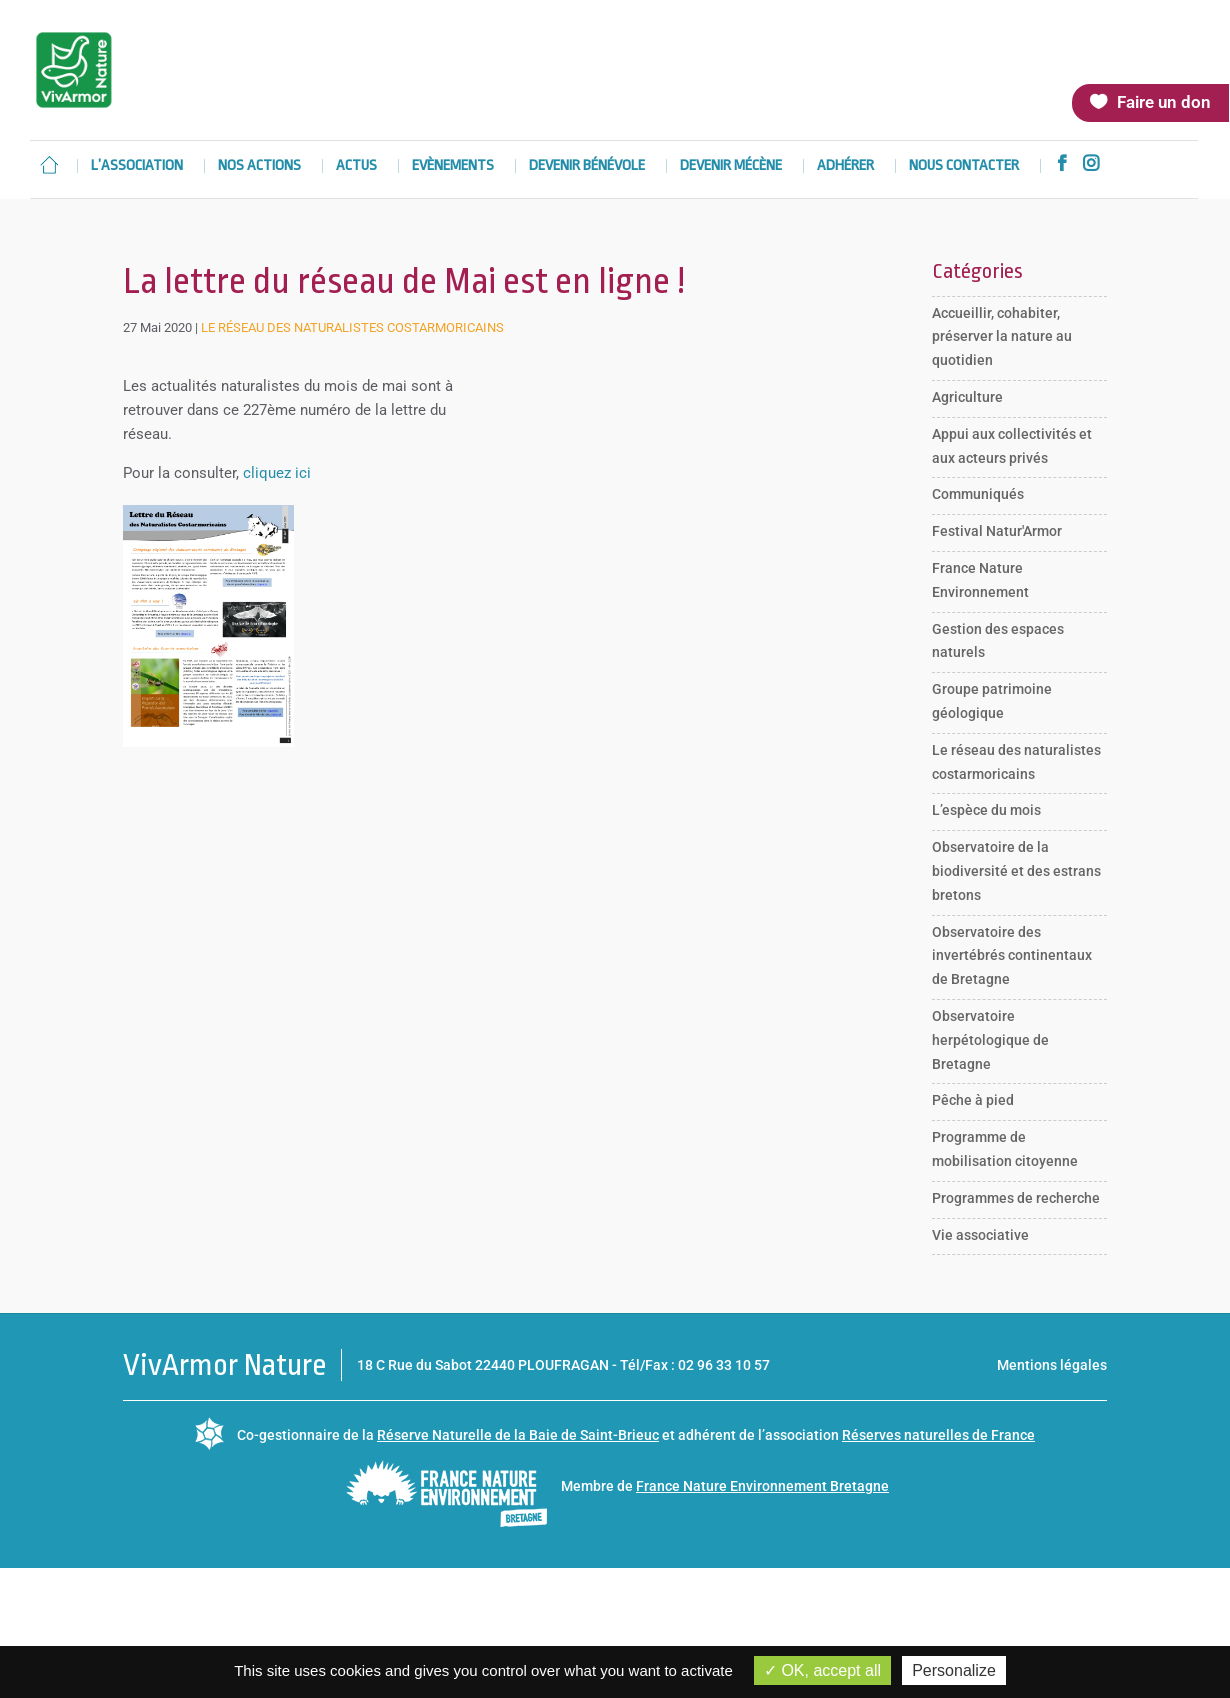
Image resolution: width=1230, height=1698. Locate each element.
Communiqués (978, 494)
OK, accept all (822, 1670)
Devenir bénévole (587, 166)
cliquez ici (277, 473)
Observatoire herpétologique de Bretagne (990, 1040)
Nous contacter (964, 166)
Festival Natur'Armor (997, 531)
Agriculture (967, 397)
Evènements (453, 166)
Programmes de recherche (1016, 1198)
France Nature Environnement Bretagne (762, 1486)
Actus (356, 166)
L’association (137, 166)
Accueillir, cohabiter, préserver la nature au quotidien (1002, 337)
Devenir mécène (731, 166)
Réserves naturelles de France (938, 1435)
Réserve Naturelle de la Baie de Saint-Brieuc (518, 1435)
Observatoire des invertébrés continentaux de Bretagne (1012, 956)
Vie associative (980, 1235)
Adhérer (845, 166)
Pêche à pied (973, 1100)
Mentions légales (1052, 1365)
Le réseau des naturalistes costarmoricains (352, 327)
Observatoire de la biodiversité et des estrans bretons (1016, 871)
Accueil (49, 165)
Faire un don (1164, 102)
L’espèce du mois (986, 810)
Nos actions (259, 166)
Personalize (954, 1670)
